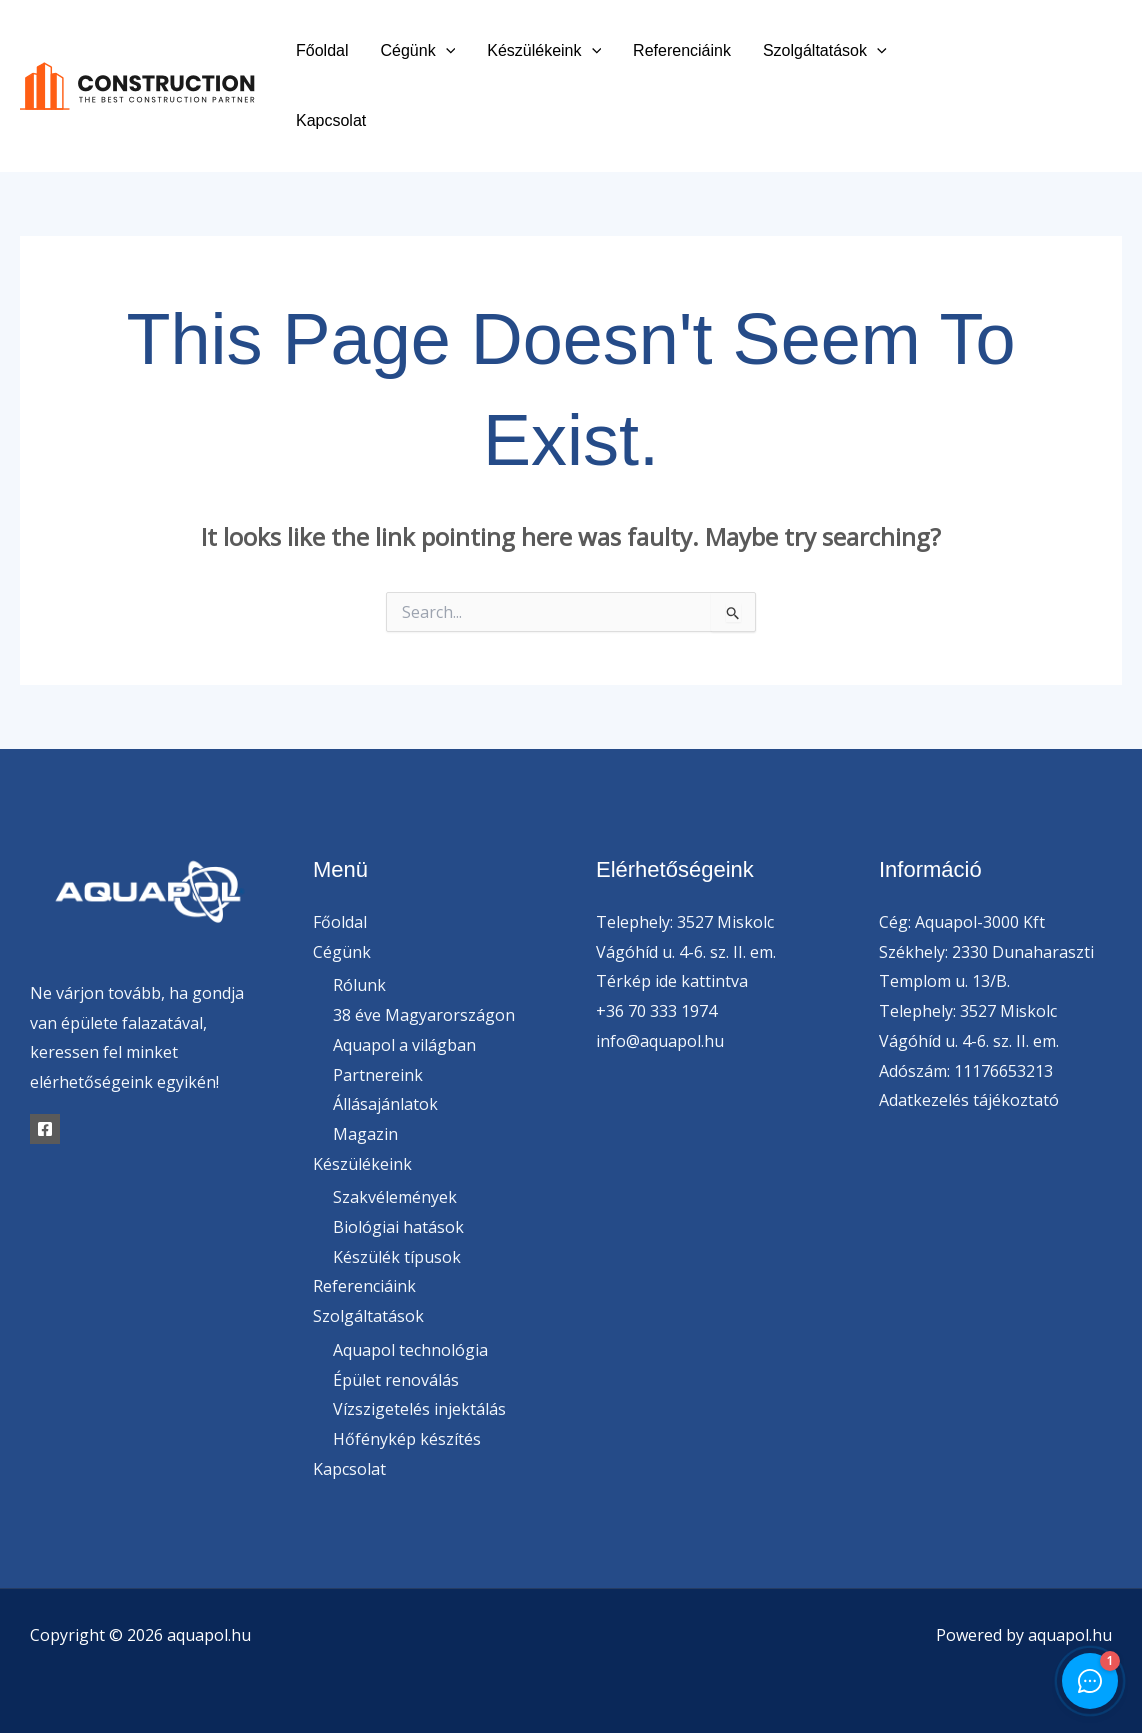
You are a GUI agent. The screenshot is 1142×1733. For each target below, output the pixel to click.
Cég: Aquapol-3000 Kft (962, 922)
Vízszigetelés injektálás (419, 1409)
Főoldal (322, 50)
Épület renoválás (396, 1380)
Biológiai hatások (398, 1227)
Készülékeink (544, 50)
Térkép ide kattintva (672, 981)
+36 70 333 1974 (656, 1011)
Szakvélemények (395, 1197)
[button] (446, 50)
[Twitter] (1070, 72)
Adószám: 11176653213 (966, 1071)
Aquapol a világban (404, 1045)
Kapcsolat (331, 120)
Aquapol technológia (410, 1350)
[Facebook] (1025, 72)
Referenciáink (682, 50)
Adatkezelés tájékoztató (969, 1100)
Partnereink (378, 1075)
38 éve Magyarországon (424, 1015)
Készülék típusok (397, 1257)
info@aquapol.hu (660, 1041)
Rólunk (359, 985)
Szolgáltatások (825, 50)
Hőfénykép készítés (407, 1439)
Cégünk (417, 50)
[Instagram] (1040, 101)
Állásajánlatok (385, 1104)
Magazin (365, 1134)
